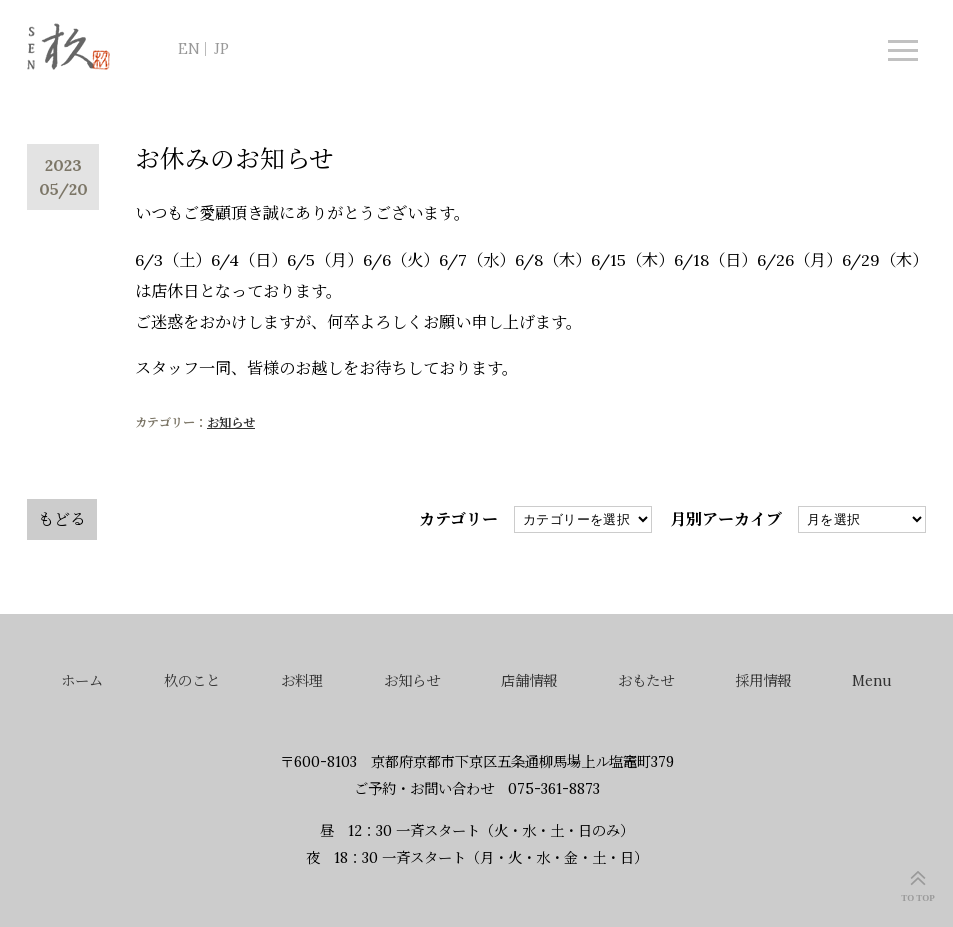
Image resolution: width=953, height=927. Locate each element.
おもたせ (646, 681)
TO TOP (917, 898)
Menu (872, 681)
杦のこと (192, 681)
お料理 (302, 681)
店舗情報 (529, 681)
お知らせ (231, 422)
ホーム (82, 681)
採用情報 (763, 681)
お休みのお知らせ (234, 159)
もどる (62, 519)
